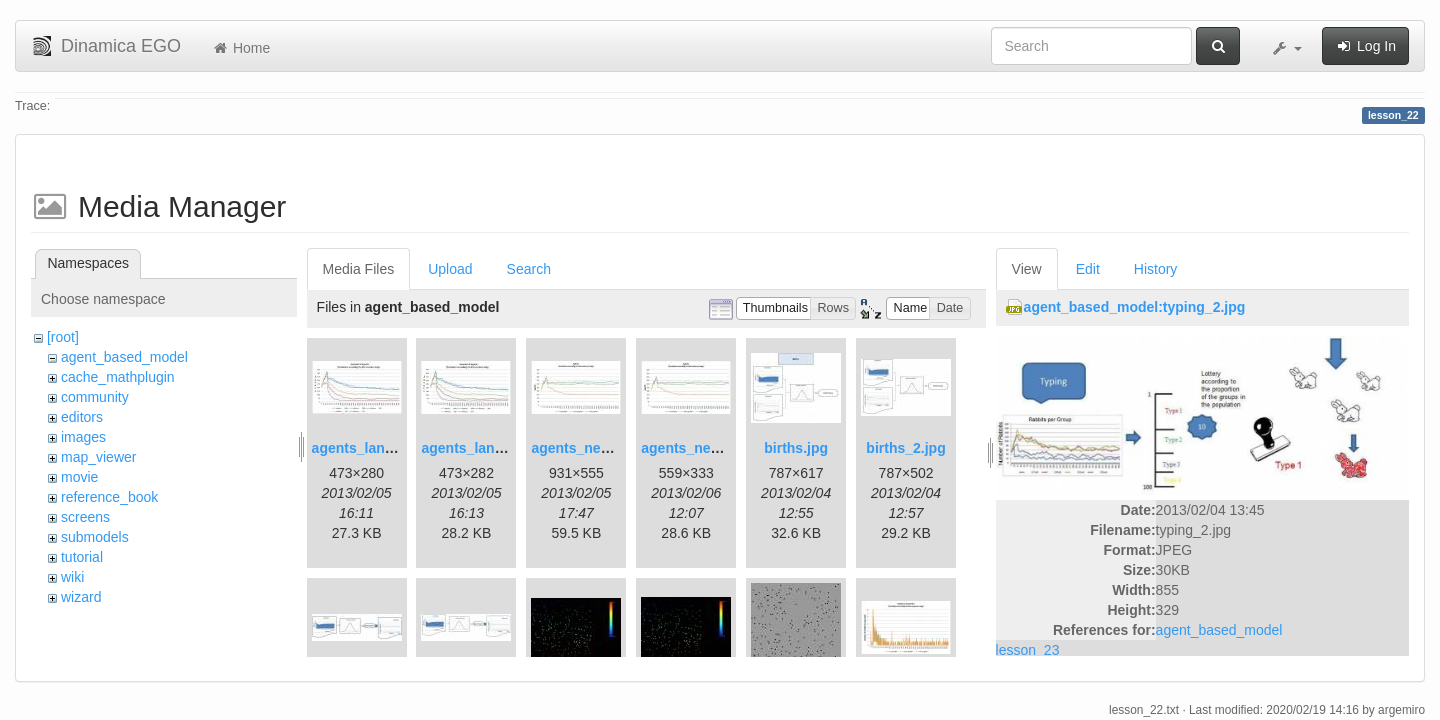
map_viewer (98, 457)
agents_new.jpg (583, 448)
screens (85, 517)
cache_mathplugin (118, 377)
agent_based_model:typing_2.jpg (1135, 307)
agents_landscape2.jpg (498, 448)
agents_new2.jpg (697, 448)
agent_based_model (124, 357)
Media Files (359, 269)
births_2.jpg (905, 448)
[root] (63, 337)
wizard (81, 597)
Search (529, 269)
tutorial (82, 557)
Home (240, 48)
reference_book (109, 497)
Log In (1365, 46)
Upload (450, 269)
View (1027, 269)
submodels (95, 537)
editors (82, 417)
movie (79, 477)
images (83, 437)
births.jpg (796, 448)
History (1156, 269)
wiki (72, 577)
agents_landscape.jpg (385, 448)
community (95, 397)
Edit (1088, 269)
